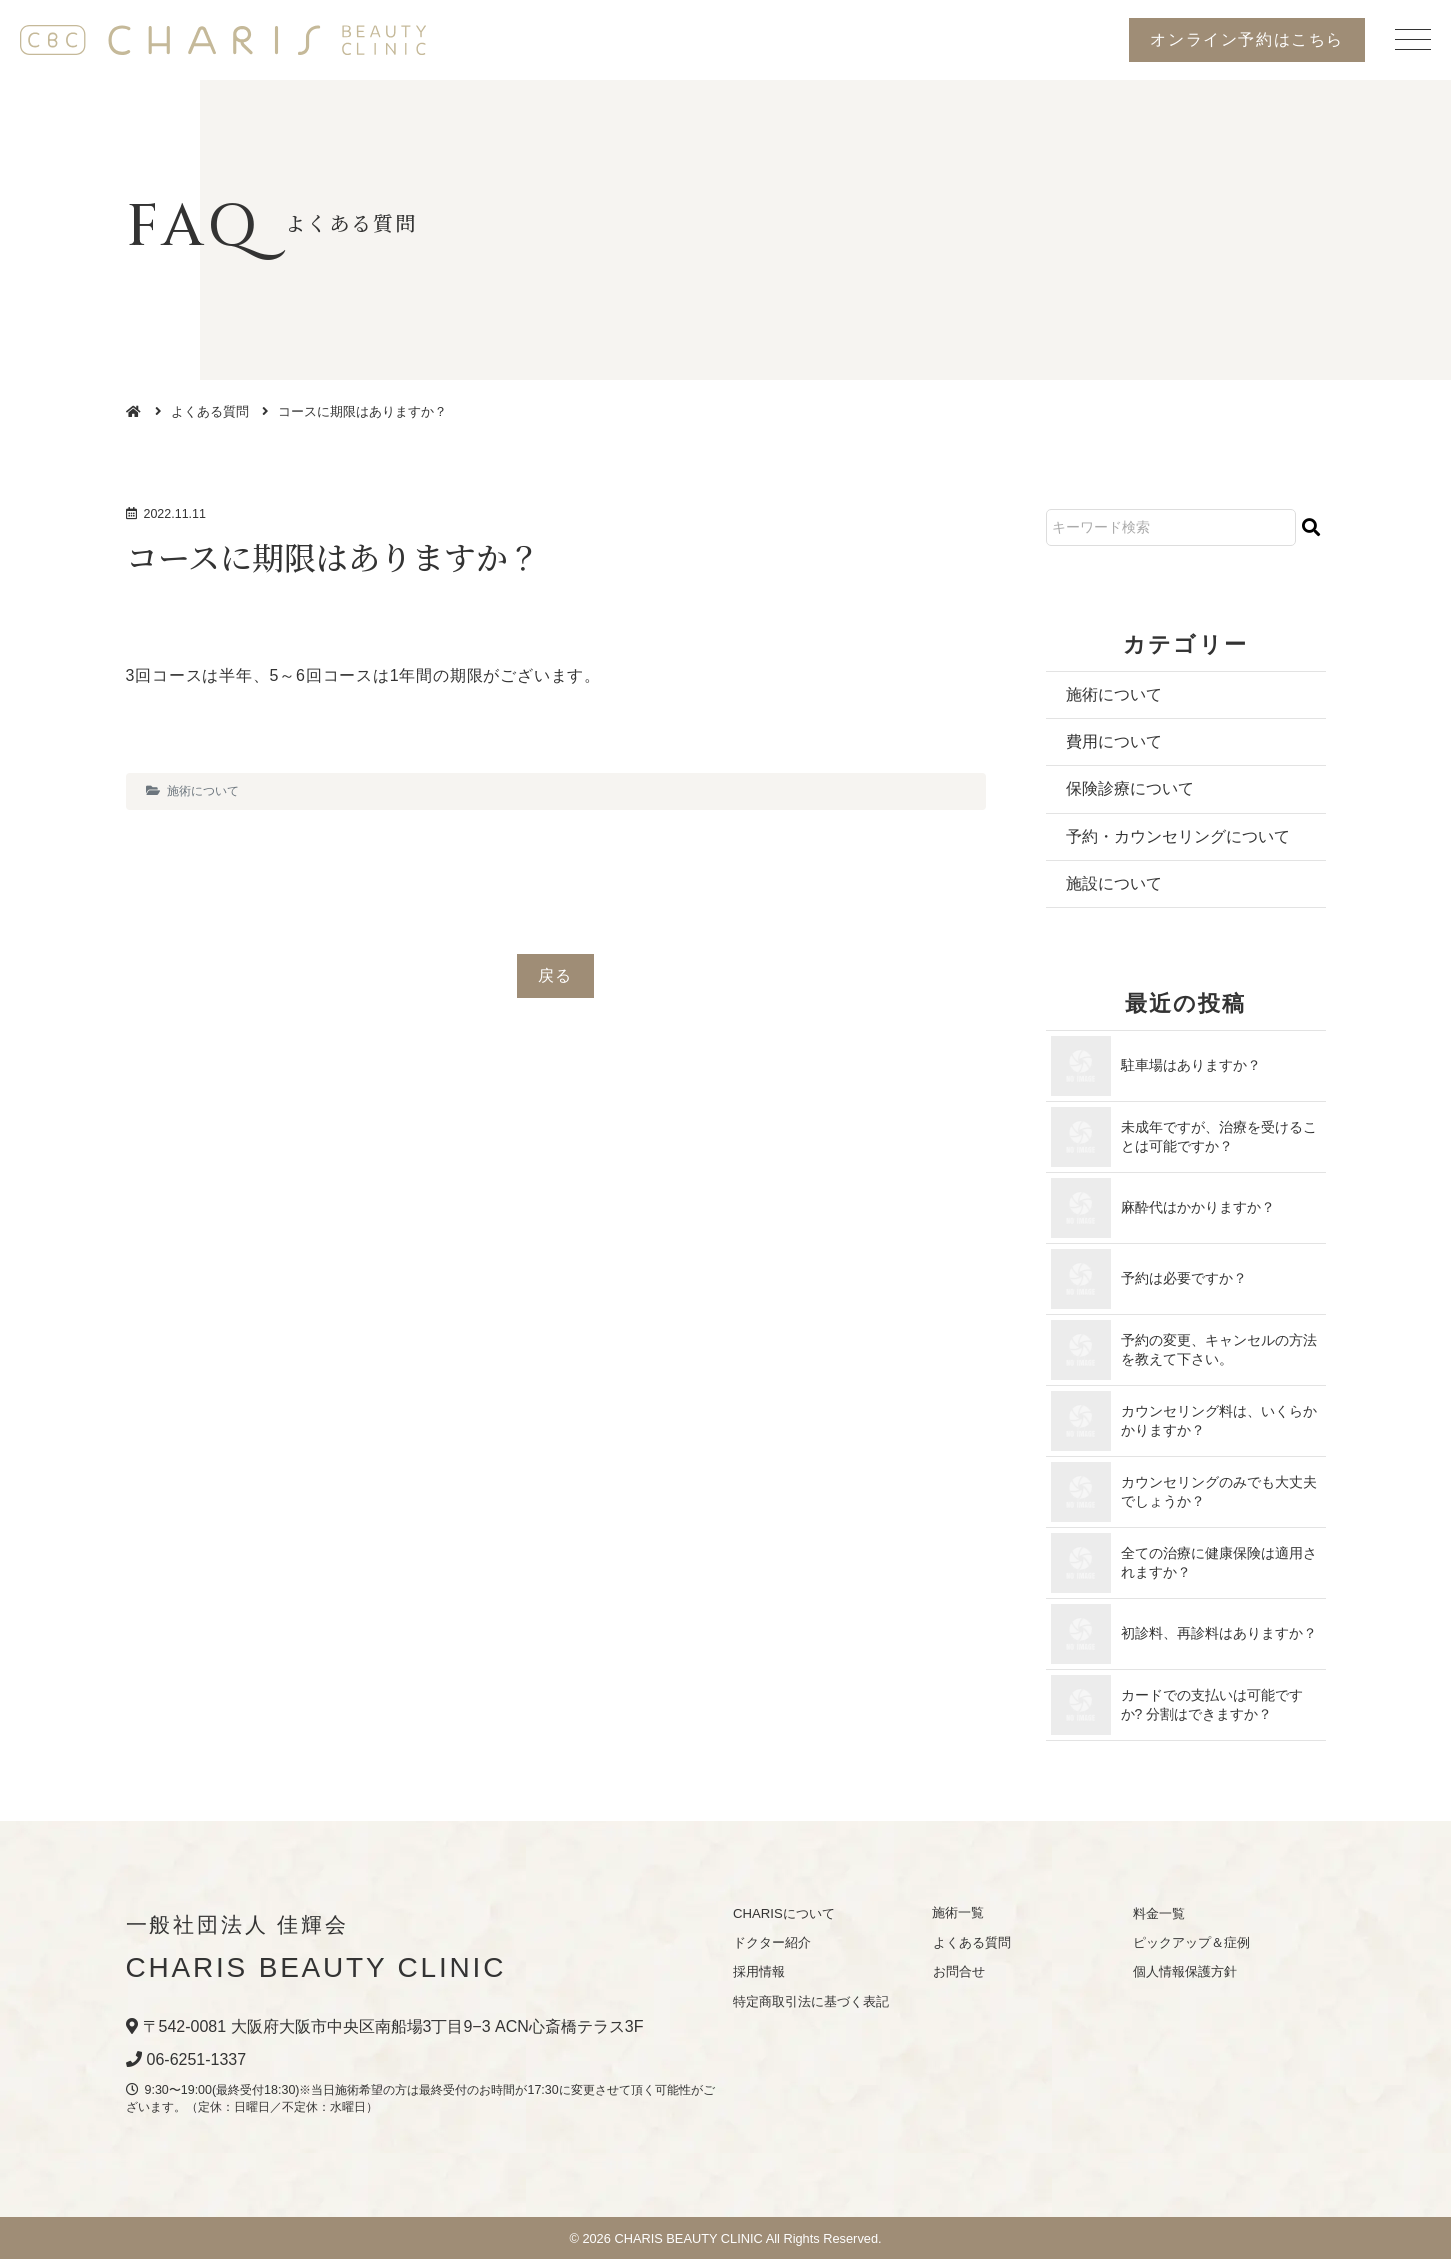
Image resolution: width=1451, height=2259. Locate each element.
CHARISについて (784, 1913)
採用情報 (759, 1972)
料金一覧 (1158, 1913)
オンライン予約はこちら (1247, 39)
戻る (555, 975)
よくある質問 (210, 411)
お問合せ (958, 1972)
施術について (203, 791)
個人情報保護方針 (1184, 1972)
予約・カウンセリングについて (1178, 836)
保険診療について (1130, 789)
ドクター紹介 (772, 1942)
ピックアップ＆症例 (1190, 1942)
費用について (1114, 741)
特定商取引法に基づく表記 (811, 2001)
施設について (1114, 883)
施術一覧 (958, 1913)
